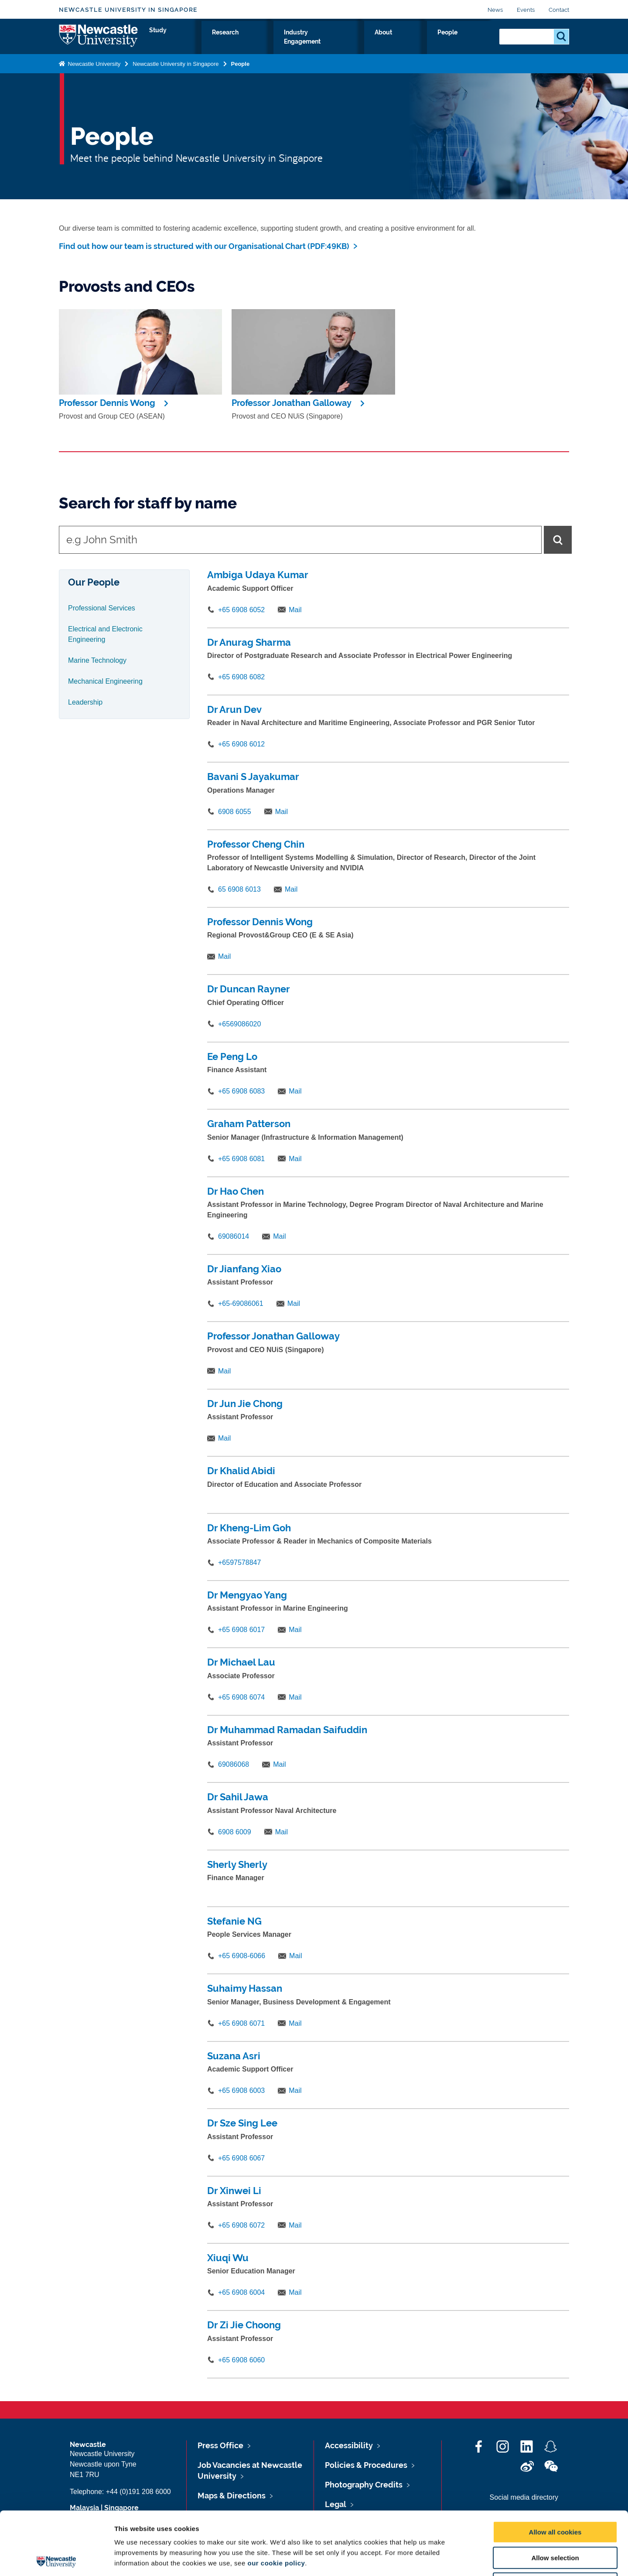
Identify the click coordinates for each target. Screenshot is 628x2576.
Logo (99, 40)
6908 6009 (234, 1832)
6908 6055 (234, 811)
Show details (457, 2558)
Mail (295, 609)
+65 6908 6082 (241, 677)
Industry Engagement (376, 42)
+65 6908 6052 (241, 609)
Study (270, 42)
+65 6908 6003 (241, 2090)
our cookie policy (276, 2500)
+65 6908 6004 (241, 2292)
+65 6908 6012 (241, 744)
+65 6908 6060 (241, 2360)
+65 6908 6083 (241, 1091)
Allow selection (555, 2494)
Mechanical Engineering (105, 681)
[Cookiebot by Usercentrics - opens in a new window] (56, 2559)
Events (526, 10)
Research (310, 42)
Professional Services (101, 608)
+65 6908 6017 (241, 1629)
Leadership (85, 702)
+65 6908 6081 (241, 1158)
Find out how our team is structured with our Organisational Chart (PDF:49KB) (204, 246)
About (437, 42)
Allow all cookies (555, 2469)
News (495, 10)
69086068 (233, 1764)
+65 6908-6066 (241, 1955)
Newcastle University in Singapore (128, 10)
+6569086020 (239, 1024)
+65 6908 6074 (241, 1697)
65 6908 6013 (239, 889)
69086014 (233, 1236)
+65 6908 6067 (241, 2158)
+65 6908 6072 (241, 2225)
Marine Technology (97, 660)
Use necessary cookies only (555, 2520)
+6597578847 (239, 1562)
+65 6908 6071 (241, 2023)
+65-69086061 (240, 1303)
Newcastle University (93, 71)
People (473, 42)
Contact (559, 10)
